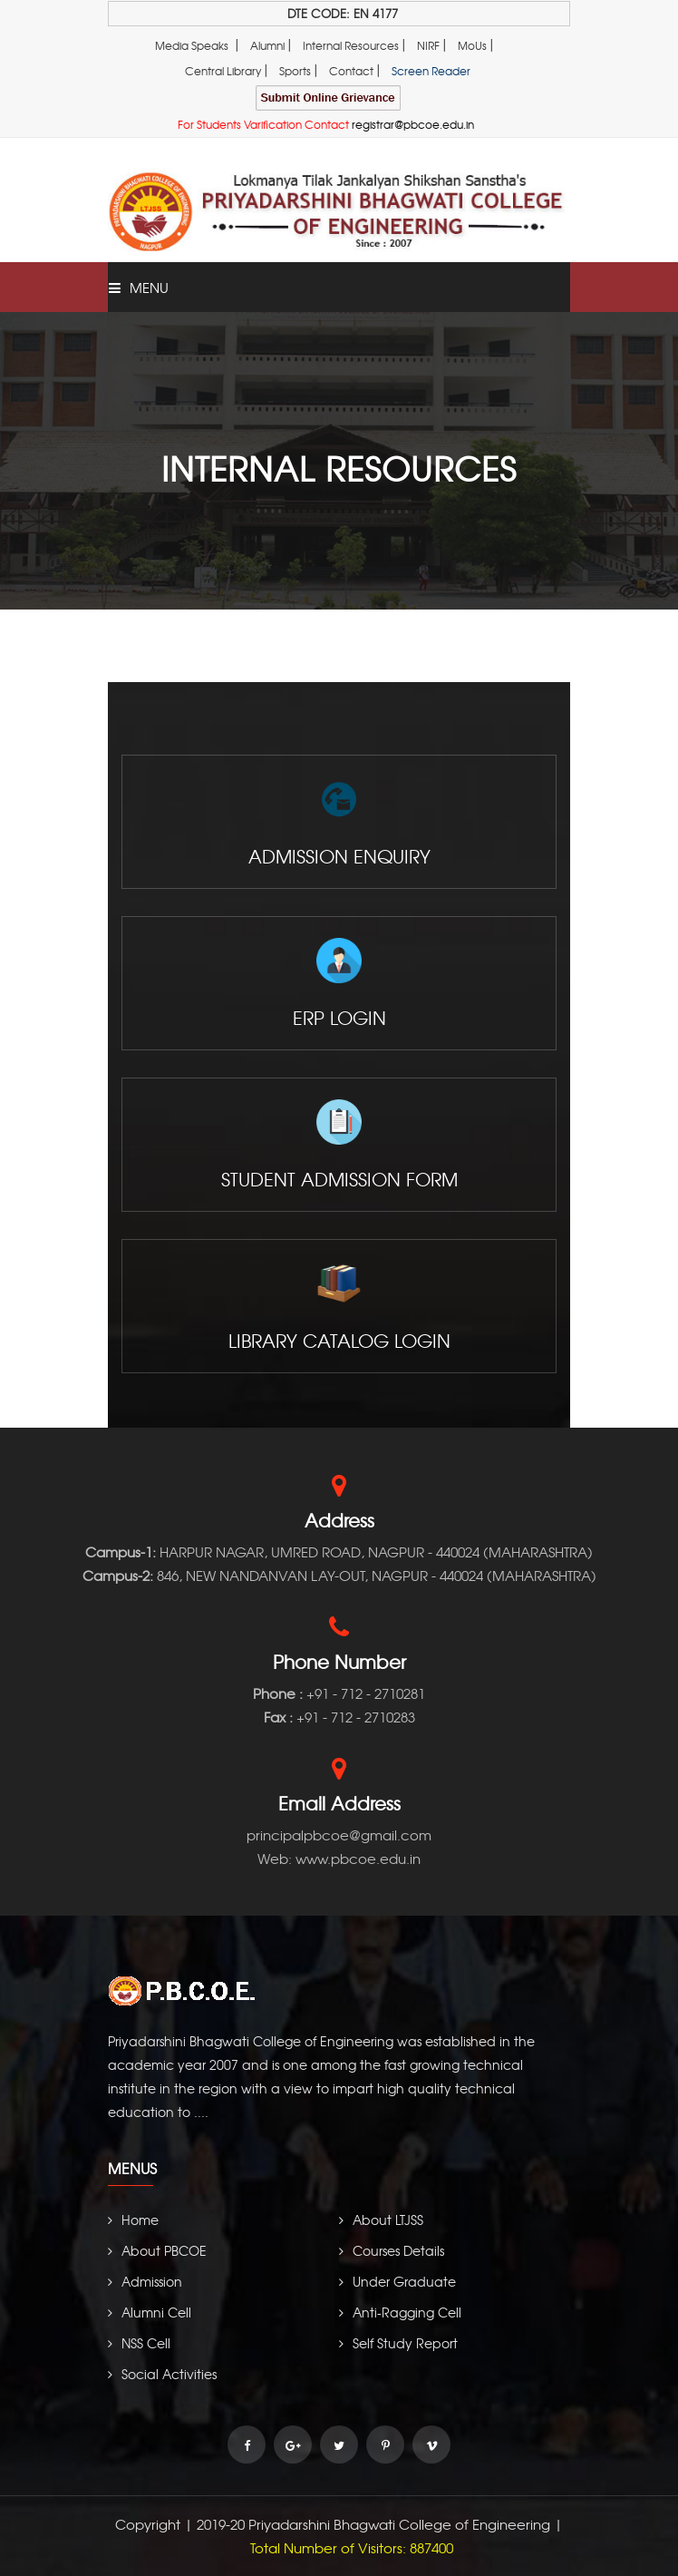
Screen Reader (431, 71)
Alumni (267, 45)
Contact (351, 71)
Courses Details (391, 2250)
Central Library (223, 71)
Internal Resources (351, 45)
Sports (295, 71)
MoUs (472, 45)
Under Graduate (397, 2281)
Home (133, 2219)
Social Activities (162, 2374)
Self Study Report (398, 2343)
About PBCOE (157, 2250)
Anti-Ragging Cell (400, 2312)
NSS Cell (139, 2343)
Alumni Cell (149, 2312)
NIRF (428, 45)
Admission (145, 2281)
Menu (139, 288)
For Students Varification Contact (326, 124)
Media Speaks (191, 45)
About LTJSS (381, 2219)
